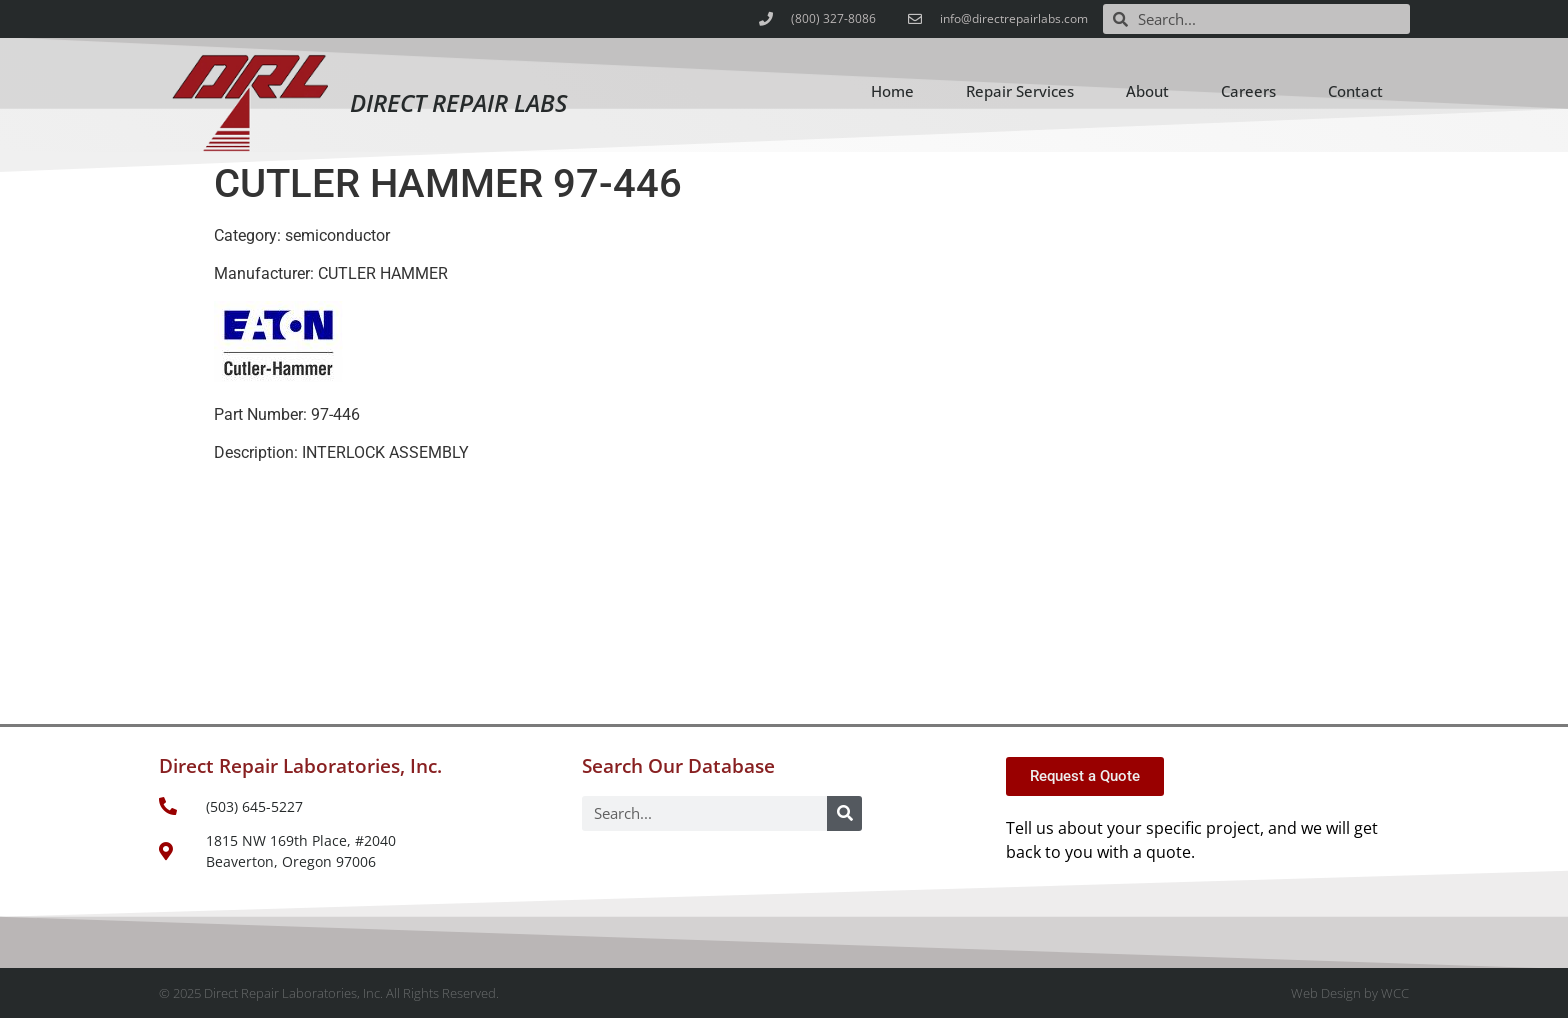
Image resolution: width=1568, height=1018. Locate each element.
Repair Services (1020, 91)
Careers (1248, 91)
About (1147, 91)
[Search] (844, 813)
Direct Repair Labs (458, 102)
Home (892, 91)
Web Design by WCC (1350, 993)
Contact (1355, 91)
